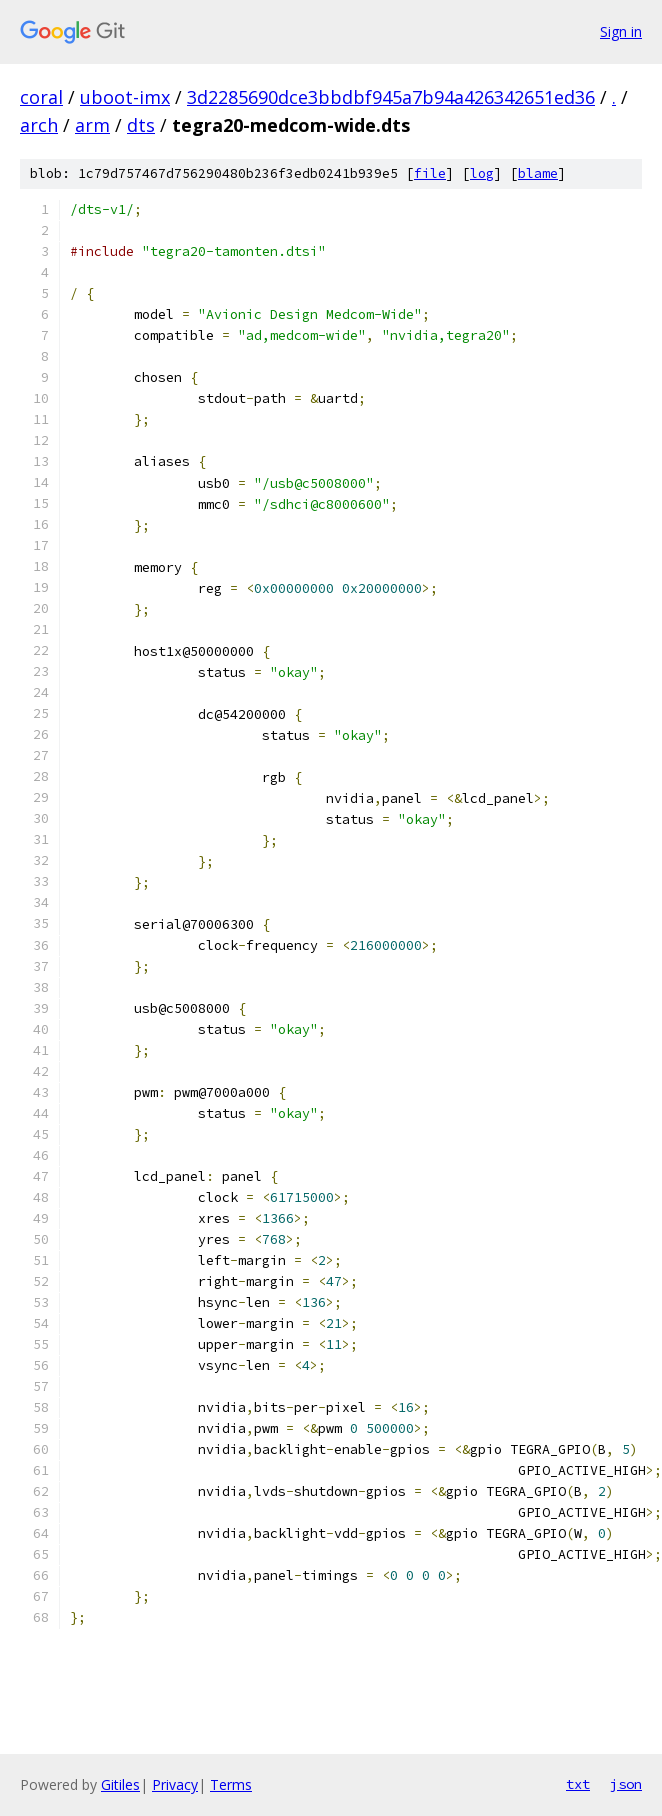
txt (578, 1784)
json (626, 1784)
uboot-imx (125, 97)
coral (41, 97)
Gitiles (120, 1784)
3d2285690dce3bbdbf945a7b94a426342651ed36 (391, 97)
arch (39, 125)
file (430, 173)
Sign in (621, 31)
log (482, 173)
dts (141, 125)
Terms (231, 1784)
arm (92, 125)
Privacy (175, 1784)
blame (538, 173)
